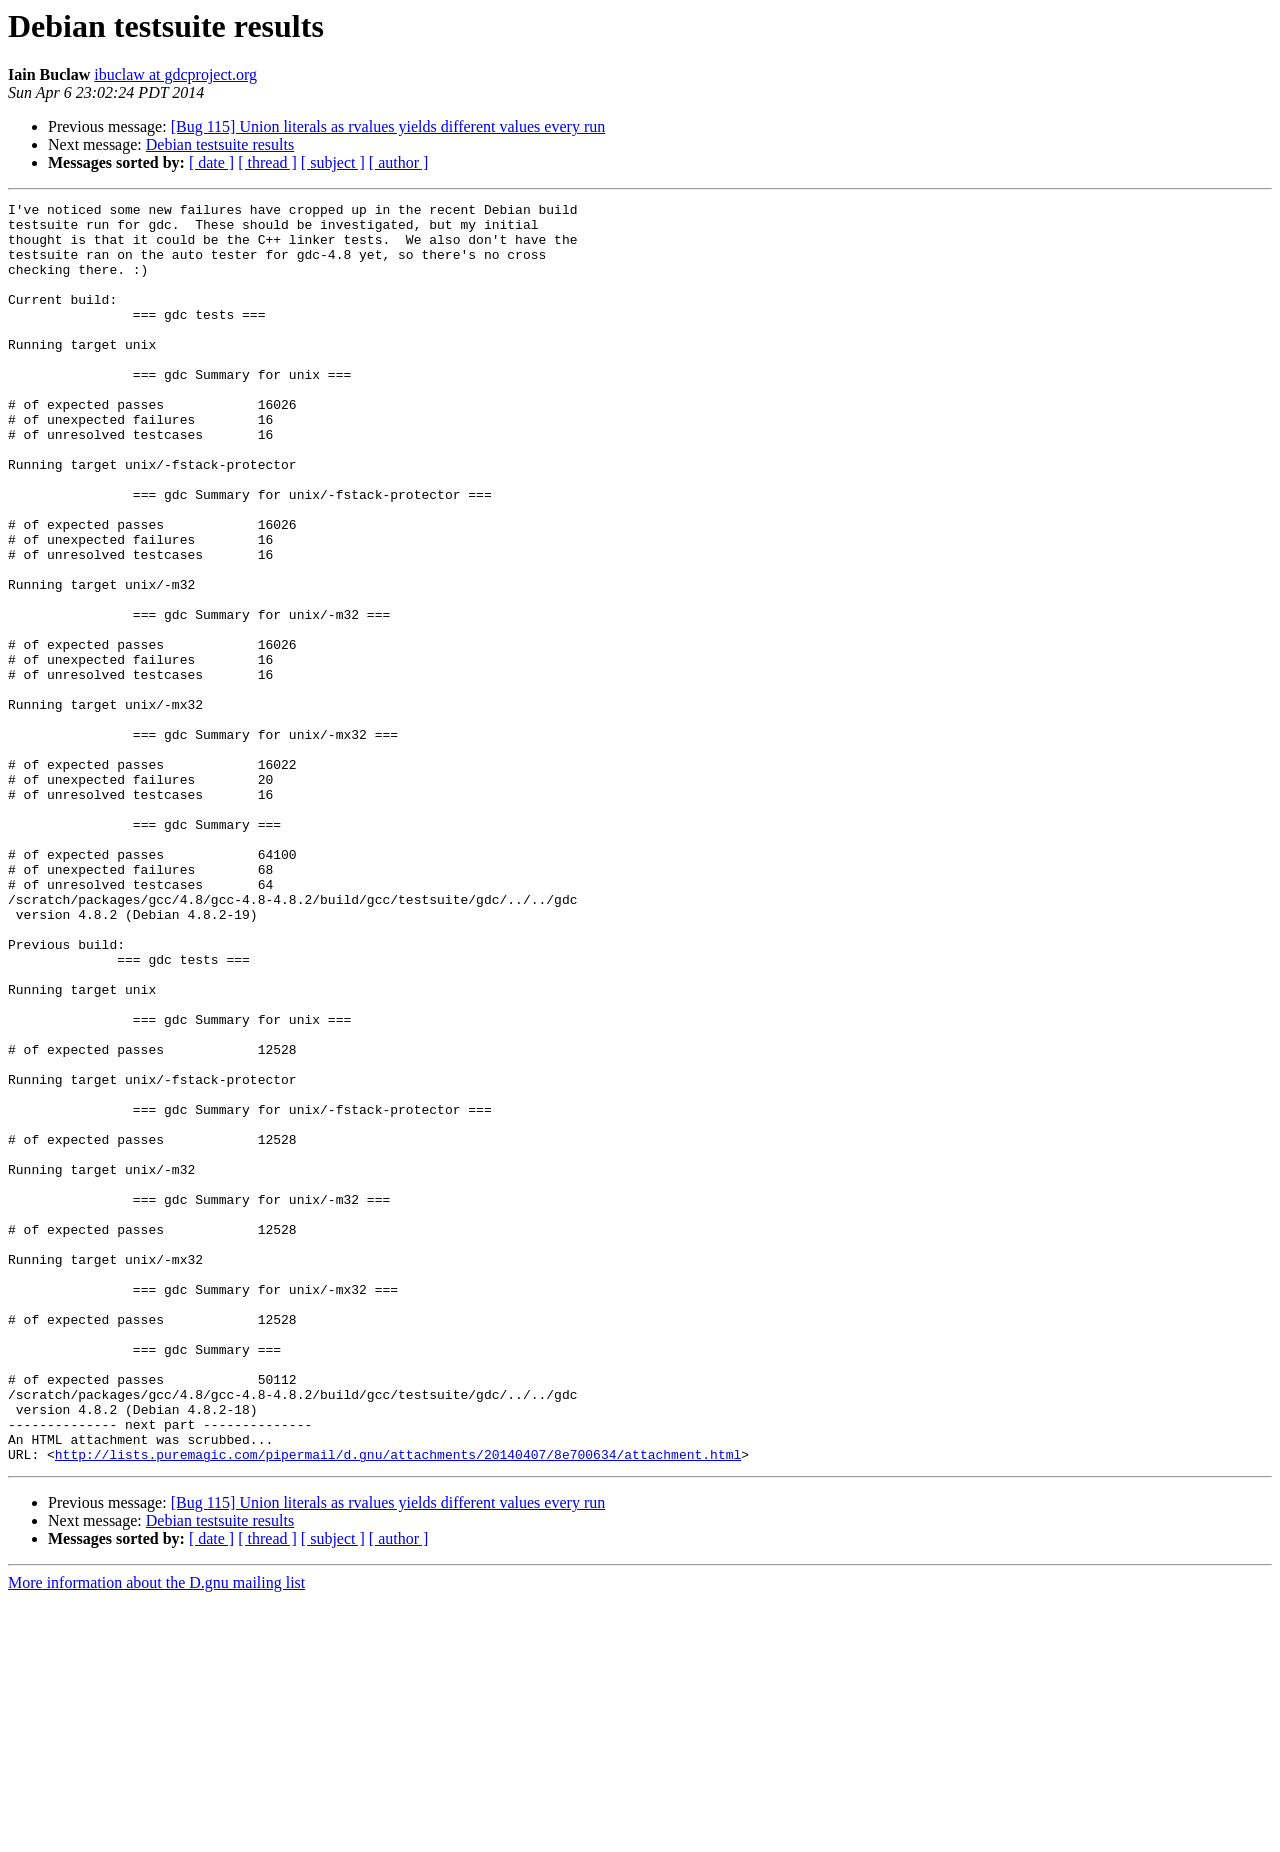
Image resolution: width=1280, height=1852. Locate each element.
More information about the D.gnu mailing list (156, 1834)
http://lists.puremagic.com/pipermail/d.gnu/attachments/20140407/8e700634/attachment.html (398, 1706)
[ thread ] (267, 162)
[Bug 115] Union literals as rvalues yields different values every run (388, 126)
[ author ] (399, 162)
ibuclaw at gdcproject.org (175, 74)
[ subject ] (333, 162)
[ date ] (211, 162)
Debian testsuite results (220, 144)
